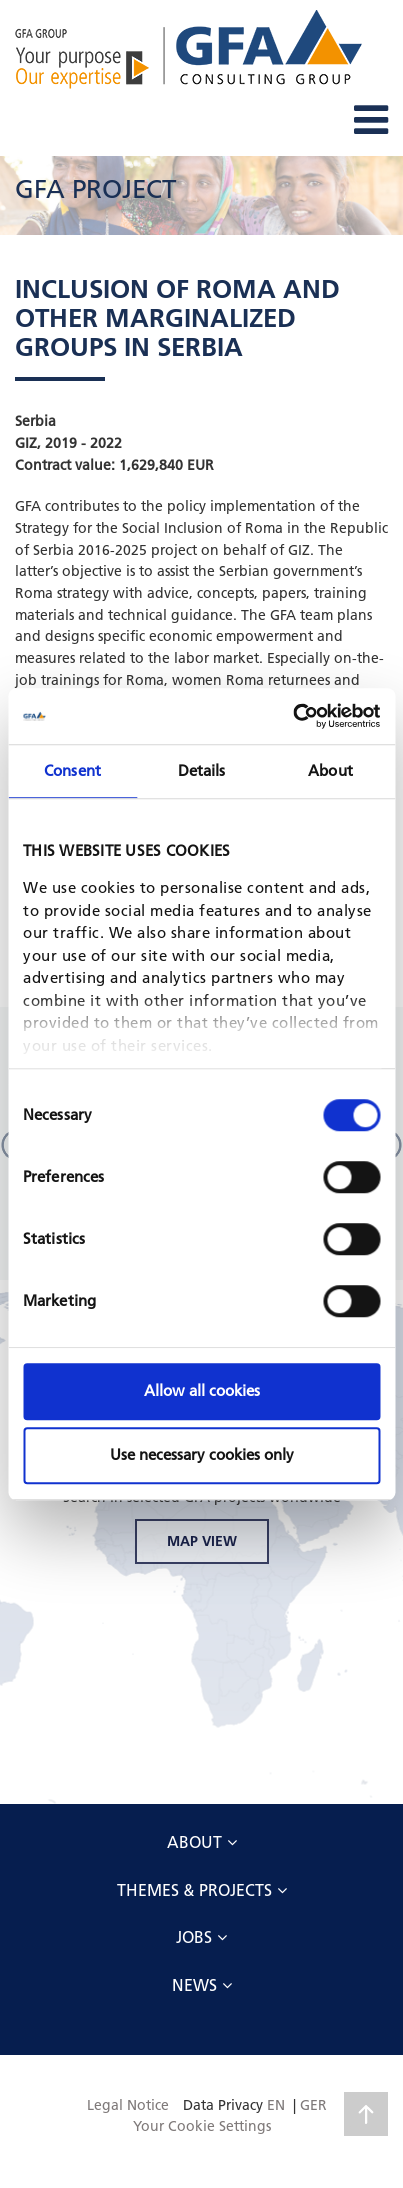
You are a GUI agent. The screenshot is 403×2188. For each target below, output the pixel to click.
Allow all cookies (202, 1390)
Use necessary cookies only (202, 1454)
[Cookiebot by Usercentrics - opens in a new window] (292, 716)
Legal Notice (128, 2105)
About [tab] (330, 770)
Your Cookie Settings (202, 2126)
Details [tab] (202, 770)
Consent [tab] (72, 770)
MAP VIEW (202, 1541)
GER (313, 2105)
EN (276, 2105)
